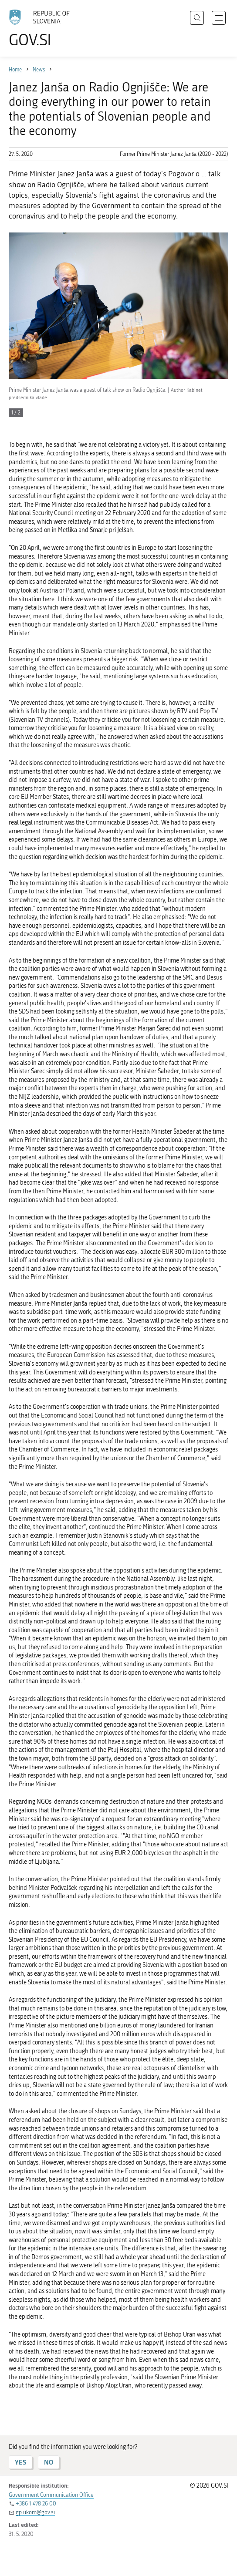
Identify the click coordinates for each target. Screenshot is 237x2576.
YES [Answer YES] (20, 2462)
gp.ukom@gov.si (35, 2512)
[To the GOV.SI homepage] (43, 28)
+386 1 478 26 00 (36, 2503)
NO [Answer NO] (48, 2462)
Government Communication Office (51, 2495)
